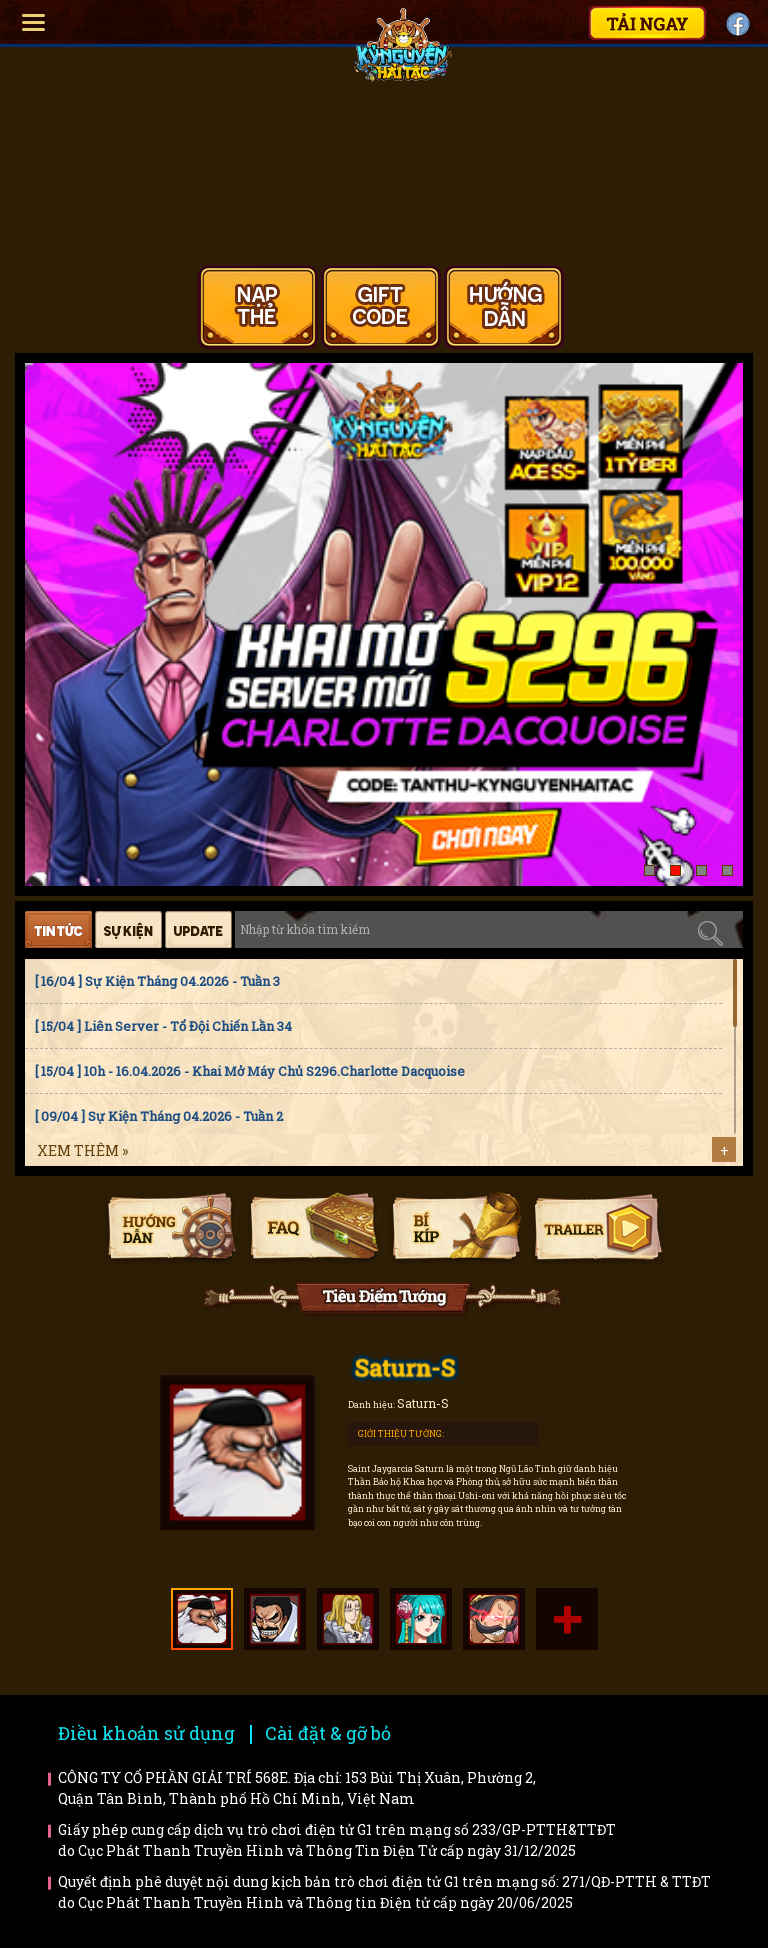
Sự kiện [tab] (128, 929)
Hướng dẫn (171, 1229)
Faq (313, 1229)
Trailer (597, 1229)
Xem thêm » (82, 1150)
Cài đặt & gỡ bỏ (328, 1733)
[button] (649, 870)
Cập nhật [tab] (198, 929)
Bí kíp (455, 1229)
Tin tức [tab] (58, 929)
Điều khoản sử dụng (146, 1733)
